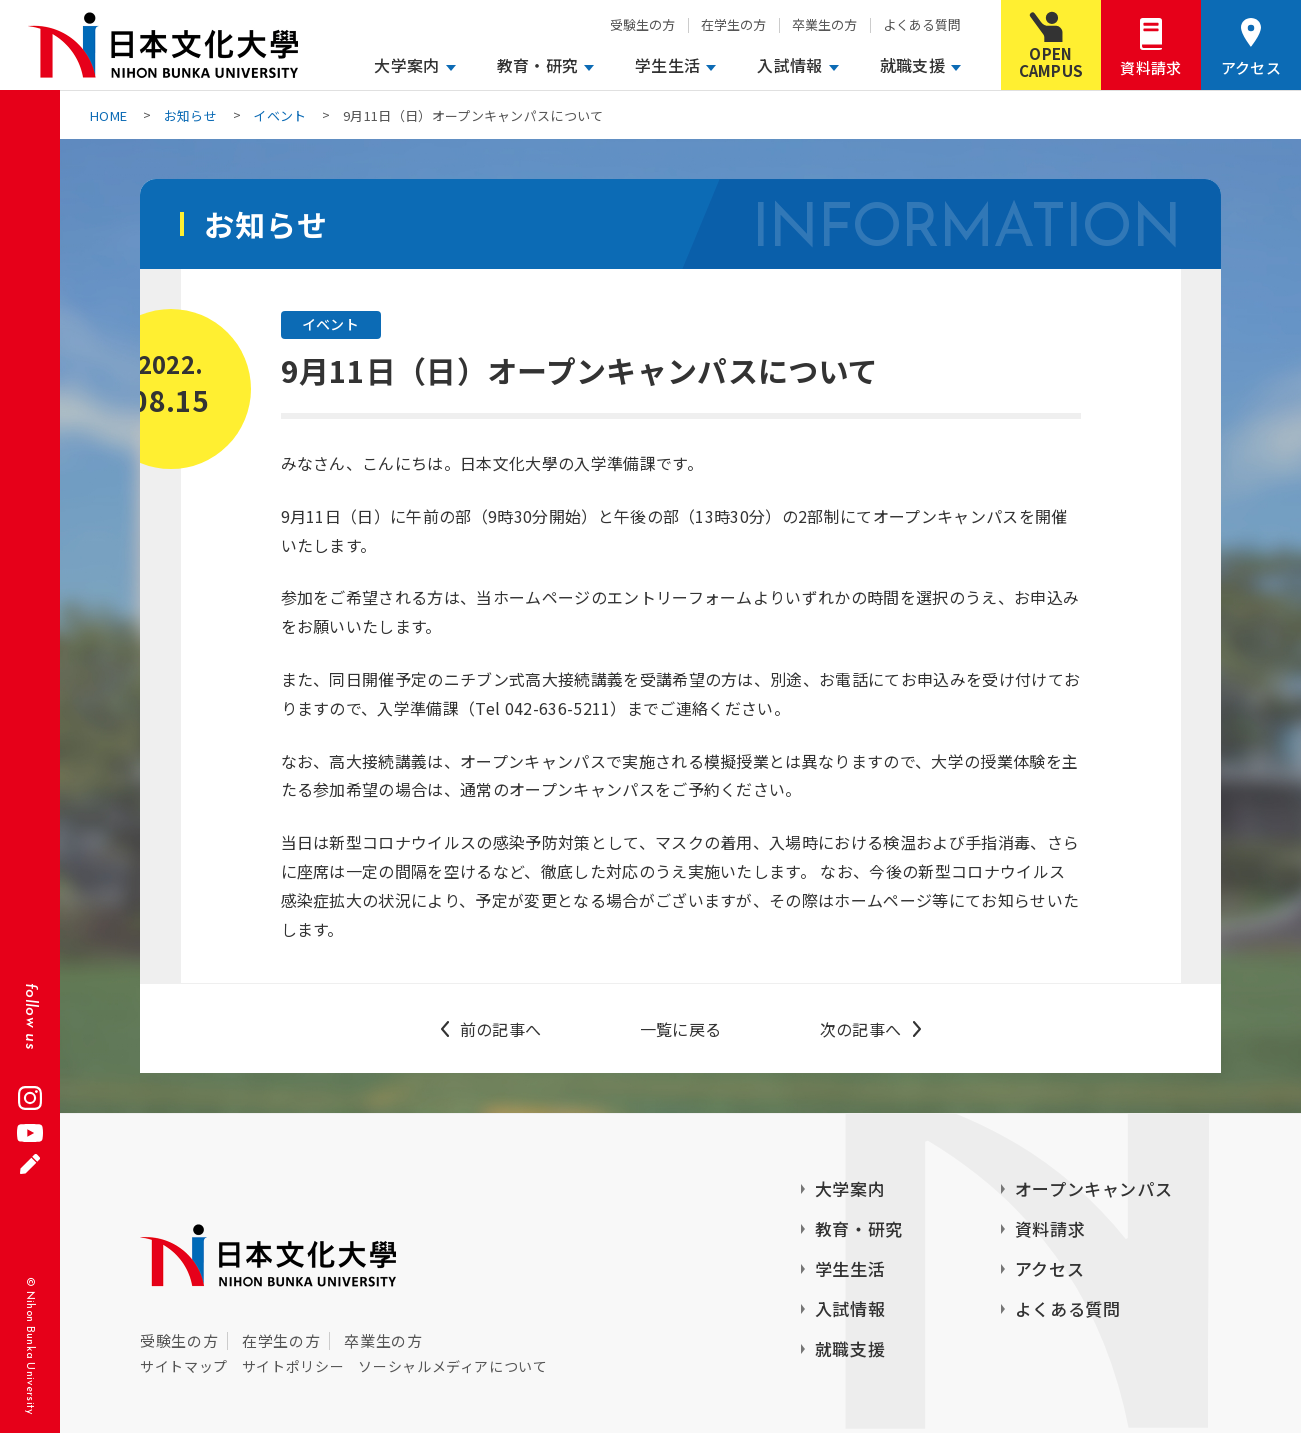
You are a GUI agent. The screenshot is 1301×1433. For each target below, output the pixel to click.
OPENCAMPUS (1051, 62)
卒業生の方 (824, 24)
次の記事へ (861, 1029)
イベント (279, 115)
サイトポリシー (293, 1366)
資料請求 (1150, 67)
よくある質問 (922, 24)
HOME (108, 115)
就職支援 (912, 65)
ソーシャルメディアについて (452, 1366)
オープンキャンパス (1094, 1188)
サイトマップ (184, 1366)
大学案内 (406, 65)
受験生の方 (642, 24)
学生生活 (667, 65)
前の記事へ (501, 1029)
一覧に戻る (681, 1029)
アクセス (1251, 67)
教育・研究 (538, 65)
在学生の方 (733, 24)
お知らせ (190, 115)
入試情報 (789, 65)
